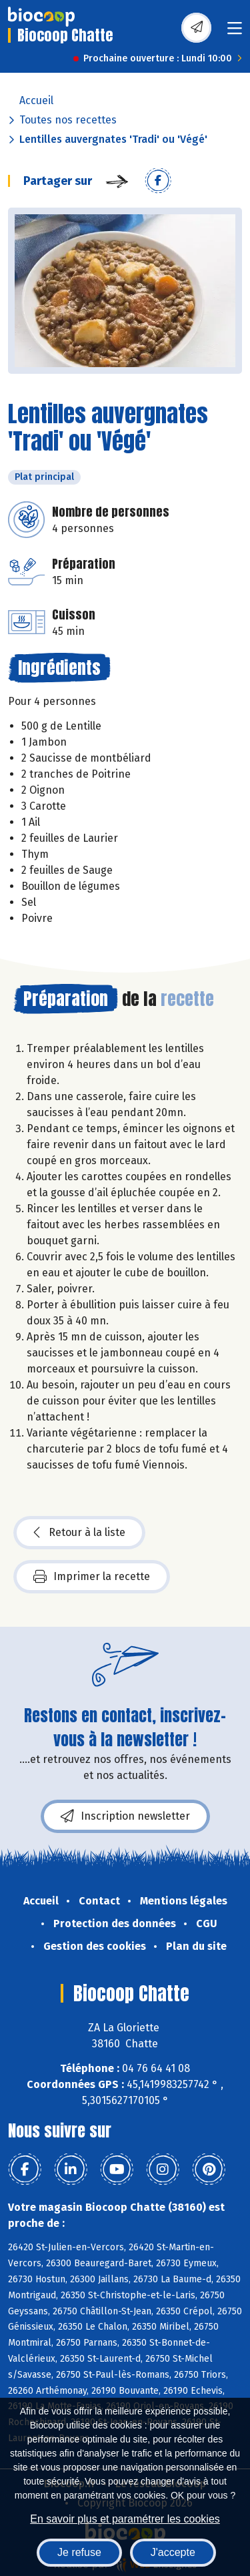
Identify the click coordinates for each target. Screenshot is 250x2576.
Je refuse (79, 2552)
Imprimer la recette (91, 1576)
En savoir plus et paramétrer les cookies (125, 2519)
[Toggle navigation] (234, 32)
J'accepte (173, 2552)
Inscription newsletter (125, 1816)
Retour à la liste (79, 1532)
